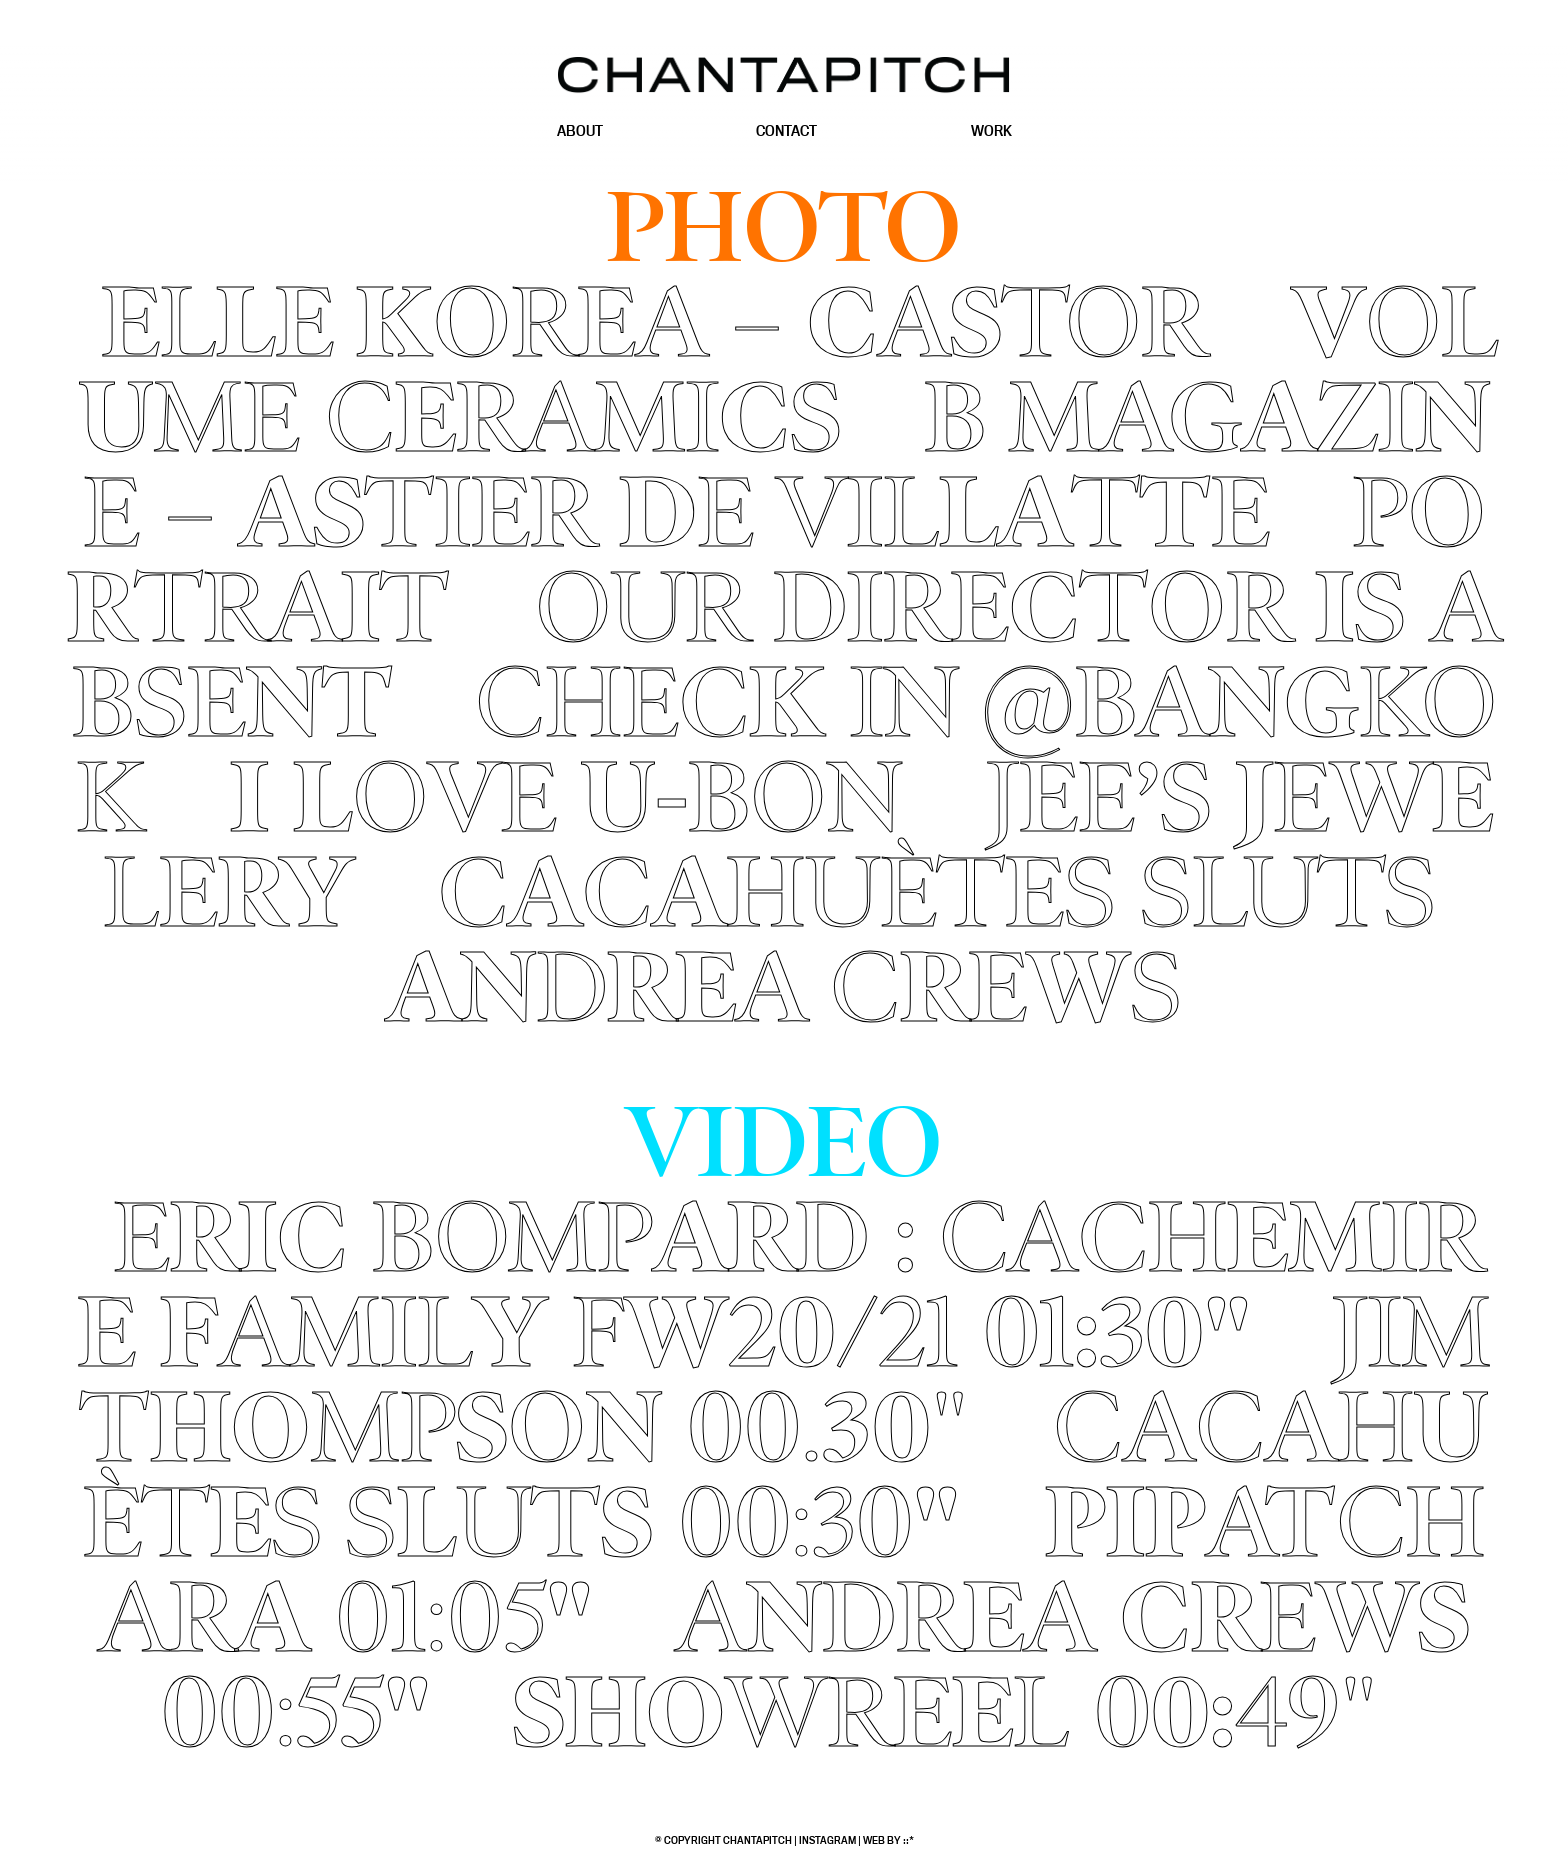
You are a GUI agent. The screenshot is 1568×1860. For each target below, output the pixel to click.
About (580, 130)
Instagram (827, 1840)
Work (991, 130)
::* (908, 1840)
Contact (786, 130)
